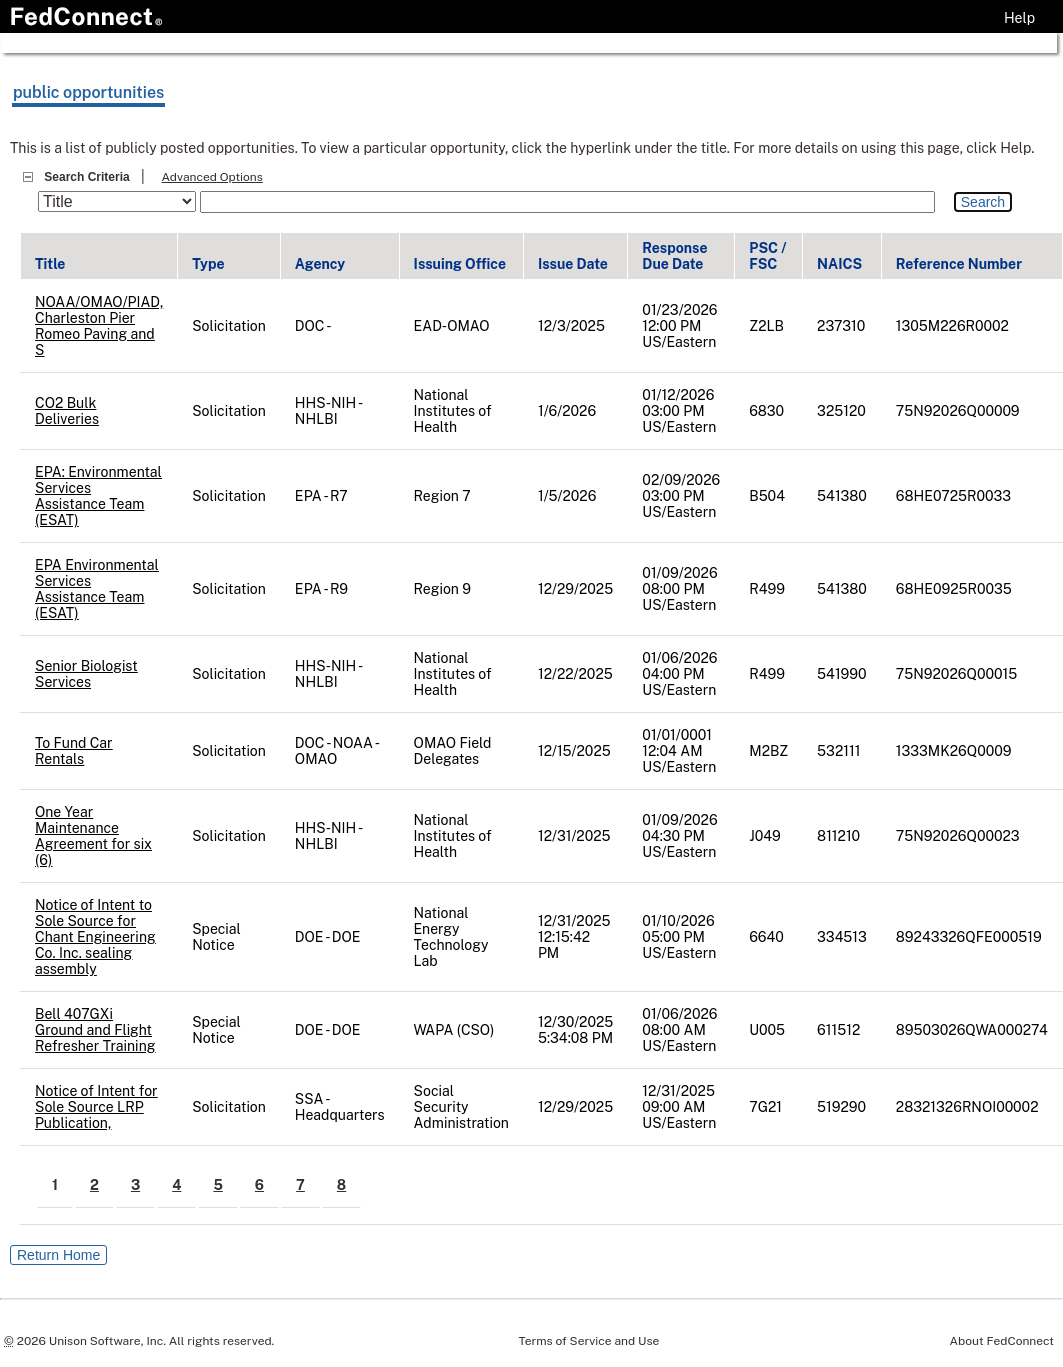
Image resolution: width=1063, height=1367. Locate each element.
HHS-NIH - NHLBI (328, 411)
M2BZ (768, 751)
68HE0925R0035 (954, 589)
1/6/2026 (567, 411)
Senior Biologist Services (86, 674)
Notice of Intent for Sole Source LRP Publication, (96, 1107)
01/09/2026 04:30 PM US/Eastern (679, 836)
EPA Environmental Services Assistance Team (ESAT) (97, 589)
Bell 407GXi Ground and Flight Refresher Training (95, 1030)
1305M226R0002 (952, 326)
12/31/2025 (574, 836)
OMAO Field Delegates (453, 751)
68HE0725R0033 (953, 496)
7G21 (765, 1107)
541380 (842, 496)
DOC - (313, 326)
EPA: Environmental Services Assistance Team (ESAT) (98, 496)
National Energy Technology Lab (451, 937)
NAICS (839, 264)
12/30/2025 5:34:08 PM (575, 1030)
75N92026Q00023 (958, 836)
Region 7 (442, 496)
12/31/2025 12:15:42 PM (574, 937)
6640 (766, 937)
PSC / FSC (767, 256)
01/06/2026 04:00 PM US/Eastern (679, 674)
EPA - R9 (321, 589)
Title (50, 264)
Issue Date (573, 264)
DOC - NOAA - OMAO (336, 751)
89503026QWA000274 (972, 1030)
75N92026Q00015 (956, 674)
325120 (841, 411)
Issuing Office (460, 264)
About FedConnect (1002, 1341)
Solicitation (229, 326)
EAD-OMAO (452, 326)
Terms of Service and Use (589, 1341)
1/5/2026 (567, 496)
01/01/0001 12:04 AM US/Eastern (679, 751)
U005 (767, 1030)
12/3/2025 (571, 326)
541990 (841, 674)
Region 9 (442, 589)
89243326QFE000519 (969, 937)
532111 (838, 751)
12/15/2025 (574, 751)
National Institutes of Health (453, 411)
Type (208, 264)
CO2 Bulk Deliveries (67, 411)
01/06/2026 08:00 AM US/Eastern (679, 1030)
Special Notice (216, 937)
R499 (767, 589)
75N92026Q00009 (958, 411)
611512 (838, 1030)
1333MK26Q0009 (954, 751)
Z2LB (766, 326)
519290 (841, 1107)
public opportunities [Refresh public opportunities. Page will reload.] (88, 92)
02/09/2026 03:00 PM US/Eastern (681, 496)
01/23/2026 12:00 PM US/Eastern (679, 326)
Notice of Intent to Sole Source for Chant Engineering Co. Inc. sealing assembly (95, 937)
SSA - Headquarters (340, 1107)
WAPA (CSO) (454, 1030)
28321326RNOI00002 (967, 1107)
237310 (841, 326)
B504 (767, 496)
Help (1019, 18)
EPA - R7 (321, 496)
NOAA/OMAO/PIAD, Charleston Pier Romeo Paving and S (99, 326)
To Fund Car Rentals (74, 751)
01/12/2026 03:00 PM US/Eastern (679, 411)
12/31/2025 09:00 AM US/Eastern (679, 1107)
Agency (320, 264)
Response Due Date (674, 256)
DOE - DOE (328, 937)
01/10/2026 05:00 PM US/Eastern (679, 937)
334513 (842, 937)
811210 (838, 836)
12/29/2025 (575, 589)
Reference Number (959, 264)
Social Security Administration (461, 1107)
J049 (765, 836)
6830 (766, 411)
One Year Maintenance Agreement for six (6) (93, 836)
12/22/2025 (575, 674)
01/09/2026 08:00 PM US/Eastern (679, 589)
